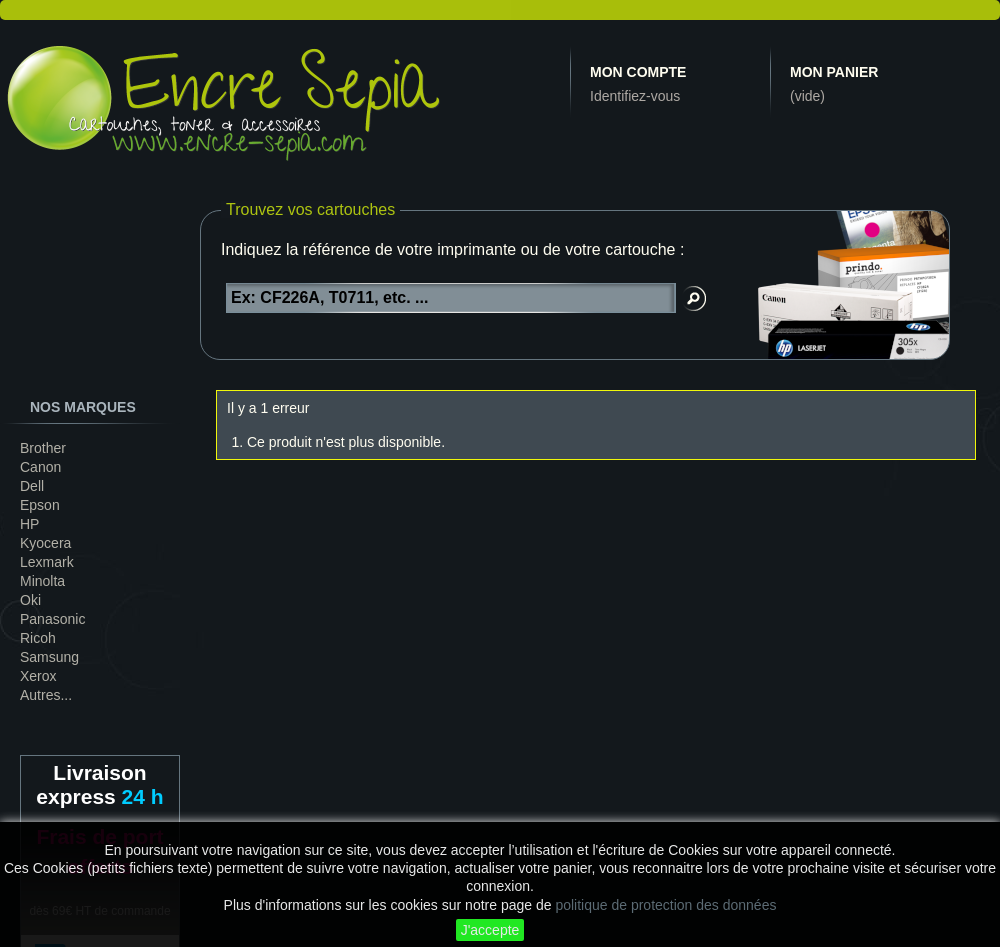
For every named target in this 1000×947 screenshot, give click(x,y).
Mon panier (834, 72)
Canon (40, 467)
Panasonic (52, 619)
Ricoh (38, 638)
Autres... (46, 695)
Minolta (42, 581)
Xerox (38, 676)
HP (29, 524)
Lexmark (47, 562)
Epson (40, 505)
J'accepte (490, 930)
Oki (30, 600)
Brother (43, 448)
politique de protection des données (665, 905)
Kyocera (45, 543)
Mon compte (638, 72)
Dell (32, 486)
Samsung (49, 657)
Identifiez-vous (635, 96)
